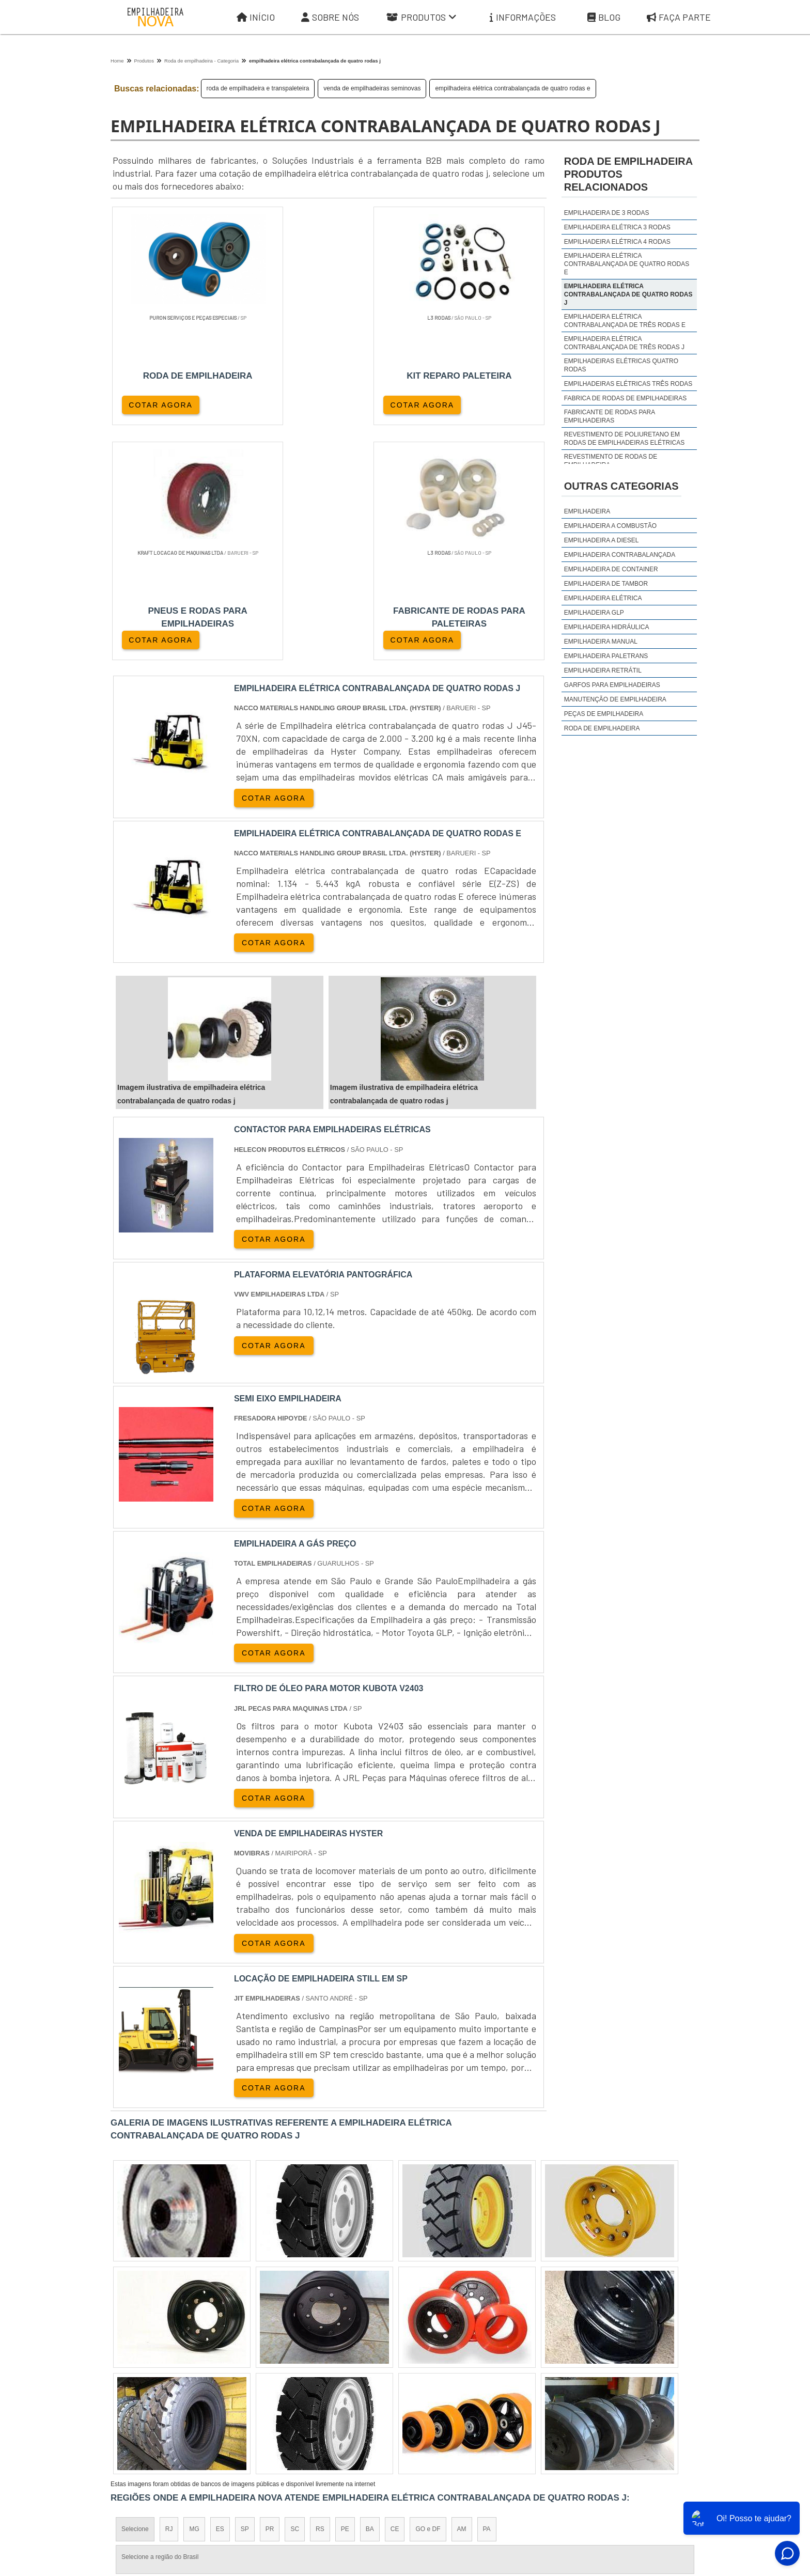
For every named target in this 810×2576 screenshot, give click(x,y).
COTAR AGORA (161, 404)
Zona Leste (332, 2385)
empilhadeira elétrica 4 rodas (617, 241)
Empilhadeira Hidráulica (606, 627)
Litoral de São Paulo (460, 2385)
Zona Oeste (243, 2385)
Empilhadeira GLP (594, 612)
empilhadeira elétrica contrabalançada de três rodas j (624, 343)
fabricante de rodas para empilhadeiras (609, 416)
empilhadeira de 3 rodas (606, 212)
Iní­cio (432, 2480)
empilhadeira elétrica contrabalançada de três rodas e (625, 321)
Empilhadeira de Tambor (606, 583)
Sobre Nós (330, 17)
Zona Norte (194, 2385)
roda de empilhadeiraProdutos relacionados (628, 174)
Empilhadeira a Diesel (601, 540)
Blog (603, 17)
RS (320, 2295)
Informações (523, 17)
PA (487, 2295)
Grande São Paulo (390, 2385)
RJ (169, 2295)
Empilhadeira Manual (600, 641)
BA (370, 2295)
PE (345, 2295)
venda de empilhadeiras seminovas (371, 88)
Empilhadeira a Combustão (610, 525)
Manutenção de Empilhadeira (615, 699)
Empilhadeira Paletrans (606, 656)
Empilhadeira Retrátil (603, 670)
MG (194, 2295)
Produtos (421, 17)
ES (220, 2295)
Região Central (142, 2385)
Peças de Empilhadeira (603, 713)
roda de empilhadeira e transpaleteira (258, 88)
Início (256, 17)
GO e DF (427, 2295)
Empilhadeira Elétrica (603, 598)
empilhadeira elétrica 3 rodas (617, 227)
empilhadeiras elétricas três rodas (628, 383)
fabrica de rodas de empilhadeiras (625, 398)
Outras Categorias (621, 486)
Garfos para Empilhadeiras (612, 685)
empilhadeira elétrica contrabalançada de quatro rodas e (512, 88)
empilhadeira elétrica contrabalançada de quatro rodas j (628, 294)
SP (245, 2295)
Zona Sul (288, 2385)
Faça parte (679, 17)
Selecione (135, 2295)
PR (270, 2295)
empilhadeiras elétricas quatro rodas (621, 365)
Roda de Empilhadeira (602, 728)
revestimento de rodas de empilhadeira (610, 461)
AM (461, 2295)
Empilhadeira (587, 511)
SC (294, 2295)
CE (395, 2295)
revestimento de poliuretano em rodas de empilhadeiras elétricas (624, 438)
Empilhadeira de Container (611, 569)
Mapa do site (622, 2480)
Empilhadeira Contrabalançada (619, 554)
